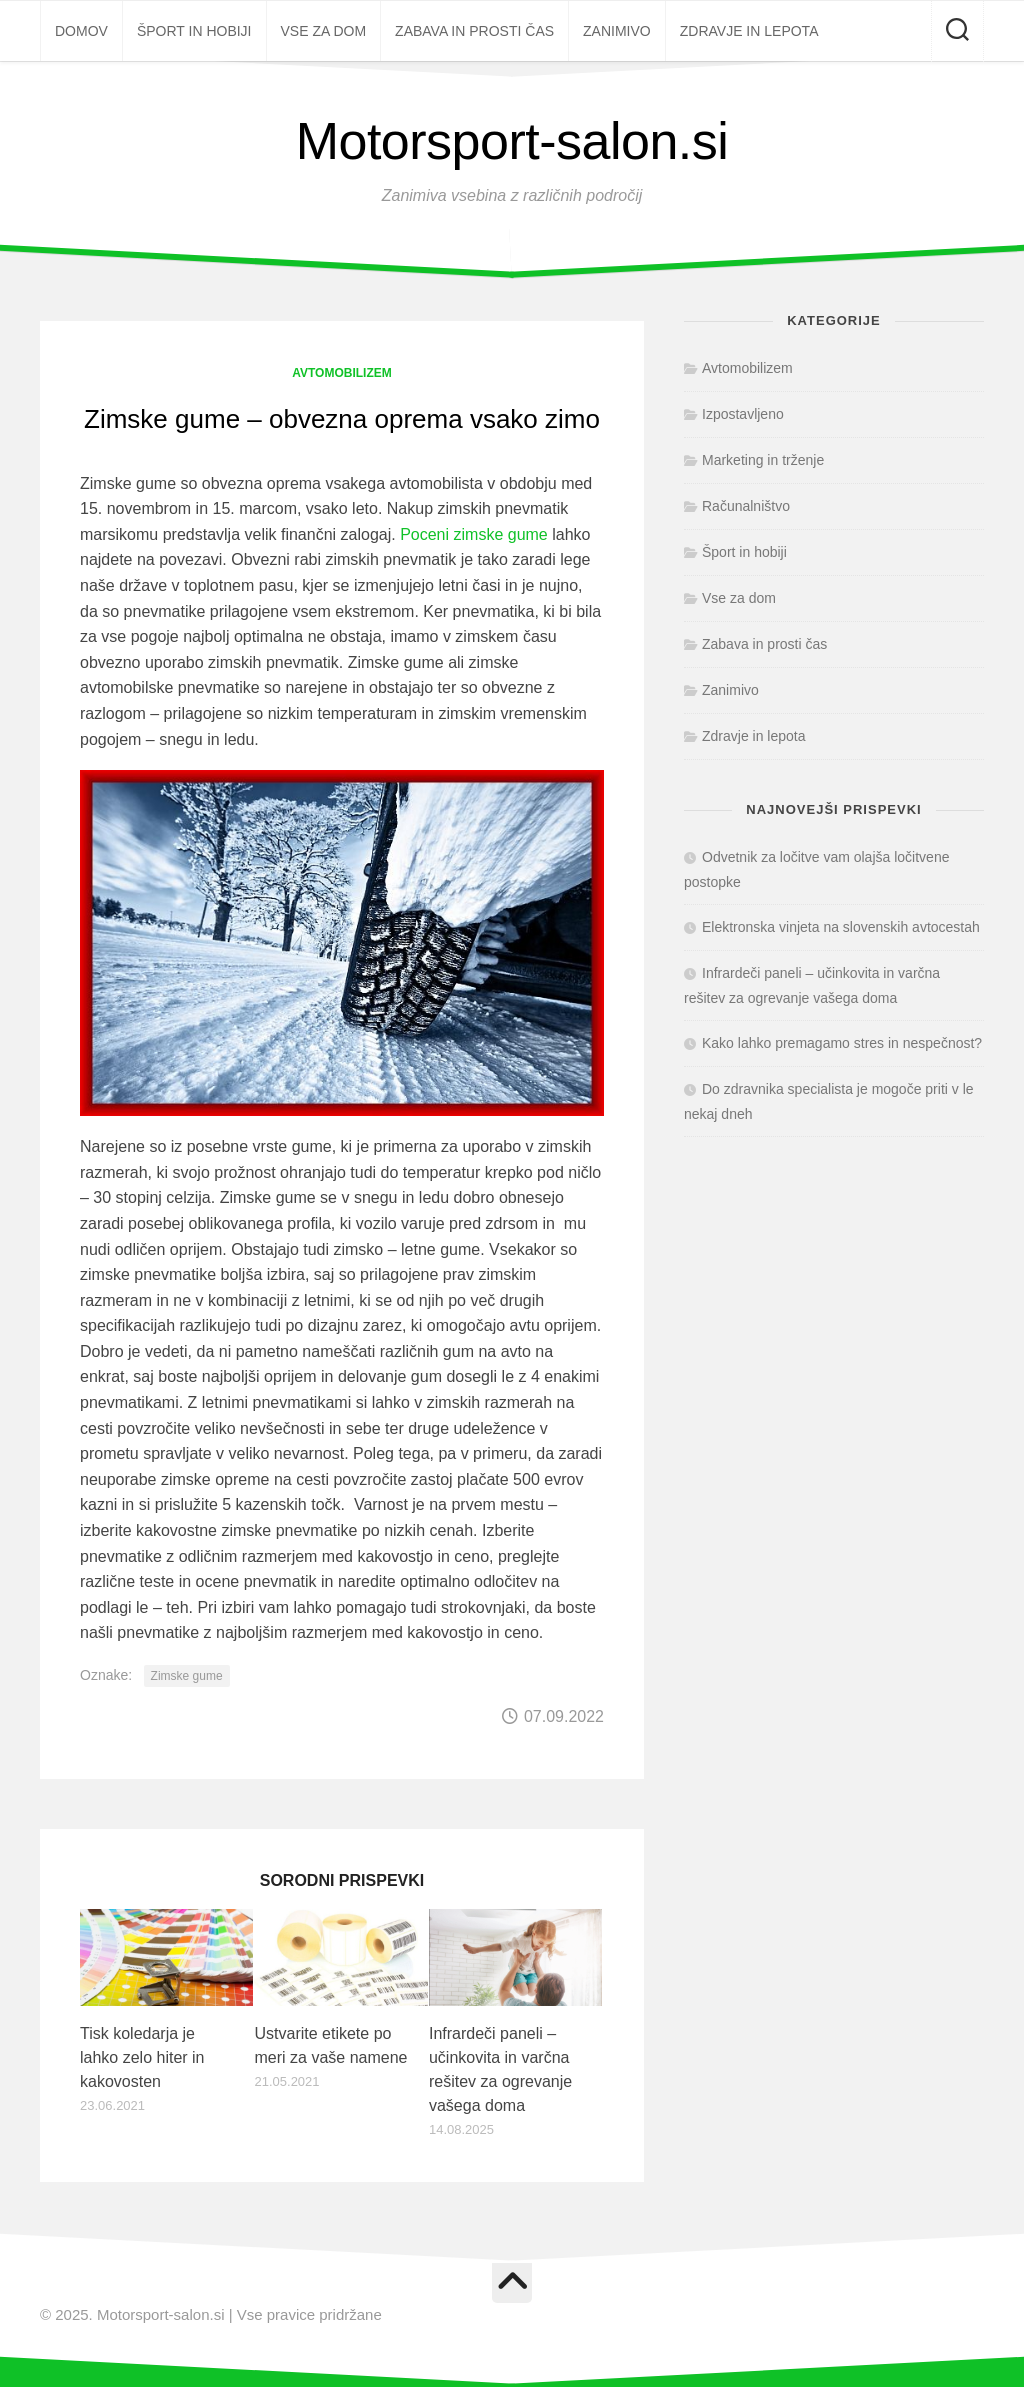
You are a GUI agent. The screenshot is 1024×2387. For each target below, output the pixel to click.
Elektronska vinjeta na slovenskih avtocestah (841, 927)
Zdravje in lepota (749, 31)
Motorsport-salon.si (512, 141)
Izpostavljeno (743, 414)
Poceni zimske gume (474, 534)
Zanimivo (617, 31)
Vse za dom (324, 31)
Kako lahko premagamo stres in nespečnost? (842, 1043)
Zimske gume (187, 1676)
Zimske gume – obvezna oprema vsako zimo (342, 419)
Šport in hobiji (194, 31)
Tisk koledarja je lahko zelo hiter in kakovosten (142, 2057)
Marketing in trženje (763, 460)
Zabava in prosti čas (474, 31)
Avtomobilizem (342, 373)
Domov (81, 31)
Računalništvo (746, 506)
